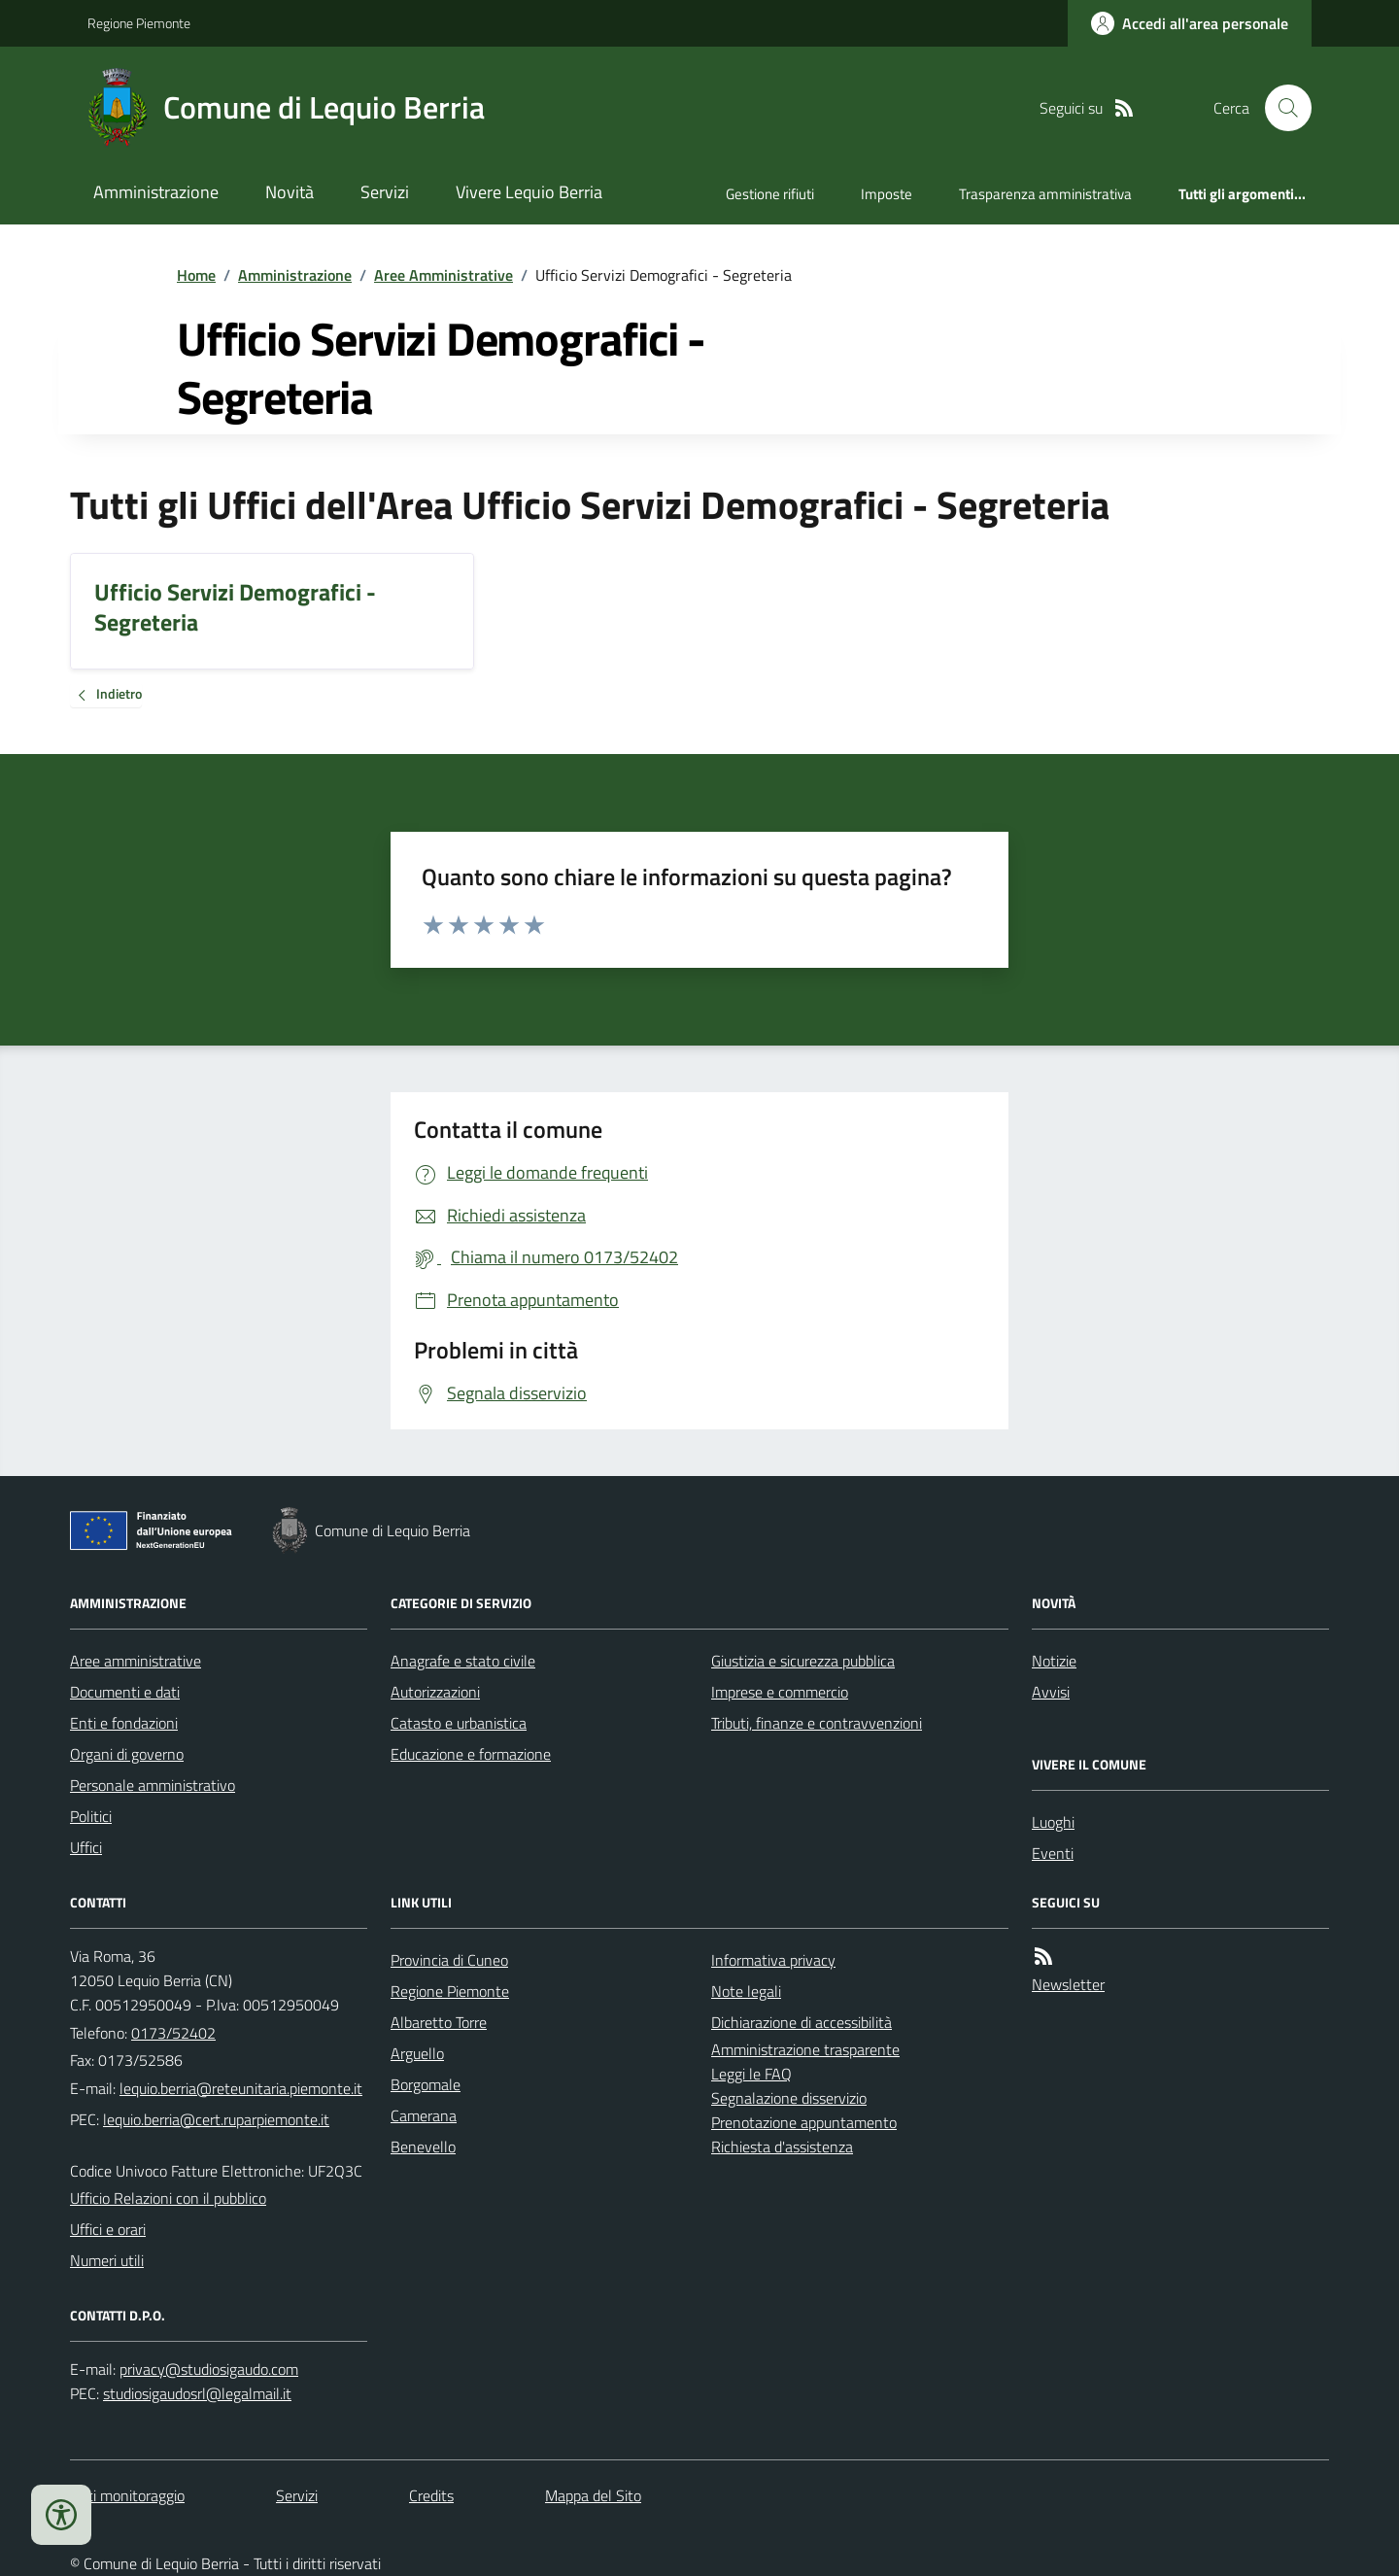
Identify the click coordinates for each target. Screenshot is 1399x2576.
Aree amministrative (135, 1660)
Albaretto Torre (439, 2022)
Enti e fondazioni (124, 1723)
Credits (431, 2495)
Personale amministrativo (152, 1785)
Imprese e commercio (779, 1691)
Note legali (746, 1991)
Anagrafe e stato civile (463, 1660)
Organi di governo (127, 1754)
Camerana (424, 2115)
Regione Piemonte (138, 23)
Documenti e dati (125, 1691)
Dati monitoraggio (127, 2495)
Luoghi (1053, 1822)
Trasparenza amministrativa (1045, 194)
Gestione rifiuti (770, 194)
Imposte (886, 194)
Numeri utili (107, 2260)
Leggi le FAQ (751, 2073)
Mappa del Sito (593, 2495)
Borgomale (426, 2084)
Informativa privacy (773, 1960)
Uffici (86, 1847)
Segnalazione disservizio (789, 2098)
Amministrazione (156, 192)
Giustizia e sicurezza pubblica (803, 1660)
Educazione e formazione (471, 1754)
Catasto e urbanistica (459, 1723)
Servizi (384, 192)
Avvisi (1051, 1691)
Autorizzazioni (435, 1691)
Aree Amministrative (443, 275)
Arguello (417, 2053)
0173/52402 (173, 2032)
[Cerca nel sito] (1280, 108)
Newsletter (1068, 1984)
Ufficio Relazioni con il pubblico (168, 2198)
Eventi (1053, 1853)
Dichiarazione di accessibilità (801, 2022)
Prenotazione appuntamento (804, 2122)
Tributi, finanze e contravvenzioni (816, 1723)
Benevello (423, 2146)
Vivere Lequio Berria (529, 192)
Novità (289, 192)
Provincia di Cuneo (449, 1960)
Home (196, 275)
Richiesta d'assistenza (782, 2146)
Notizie (1054, 1660)
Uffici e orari (108, 2229)
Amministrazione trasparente (805, 2049)
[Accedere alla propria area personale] (1190, 23)
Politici (91, 1816)
